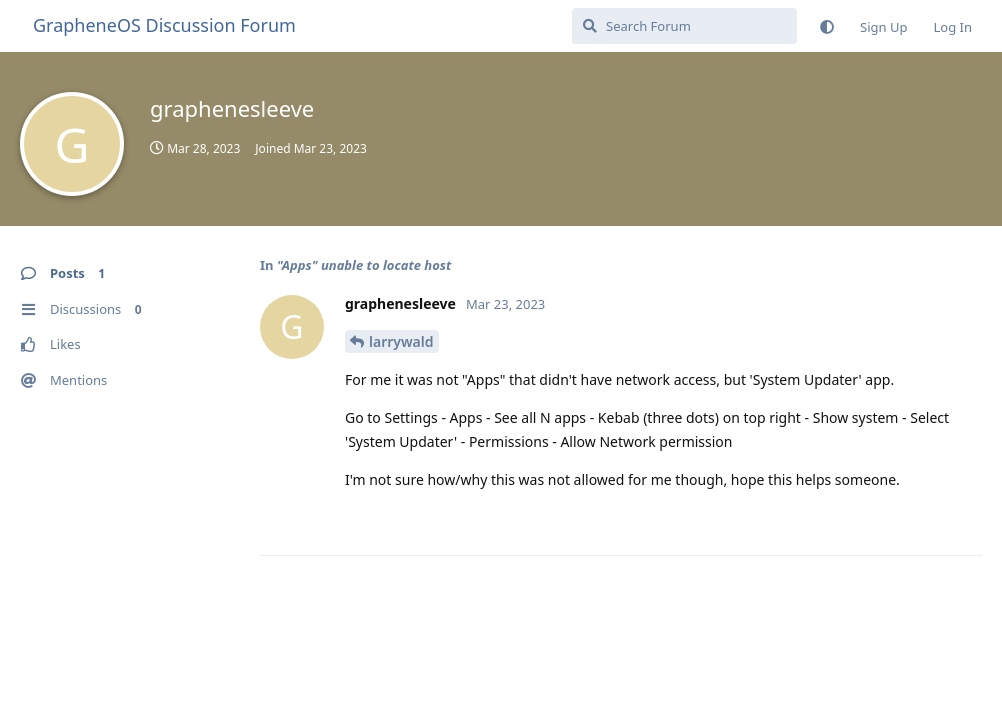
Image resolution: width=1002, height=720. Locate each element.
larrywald (401, 341)
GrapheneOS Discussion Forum (164, 25)
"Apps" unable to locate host (364, 265)
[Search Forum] (684, 26)
